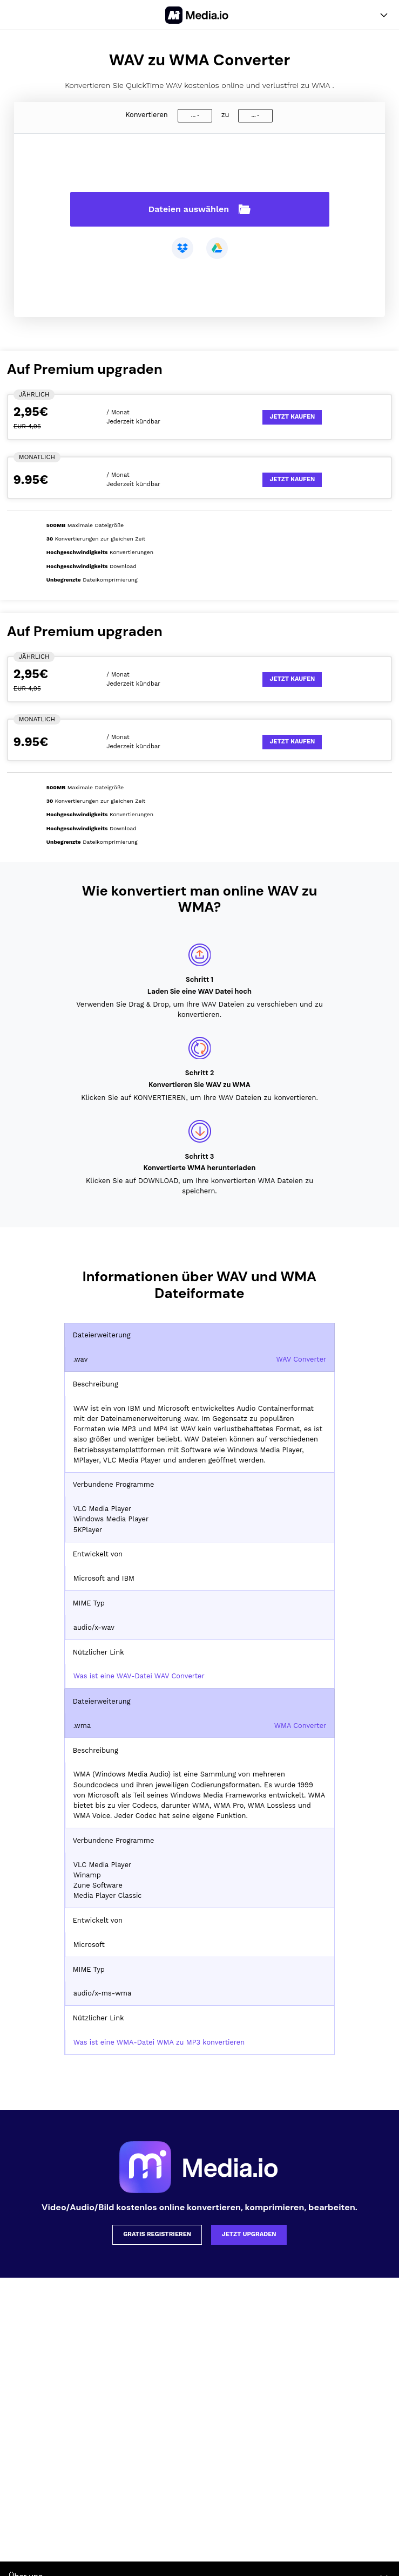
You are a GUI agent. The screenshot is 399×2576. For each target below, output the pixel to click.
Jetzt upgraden (249, 2234)
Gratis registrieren (157, 2234)
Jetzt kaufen (292, 416)
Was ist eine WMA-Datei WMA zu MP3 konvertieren (159, 2042)
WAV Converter (301, 1359)
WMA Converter (300, 1725)
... (193, 115)
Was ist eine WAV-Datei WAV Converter (139, 1676)
